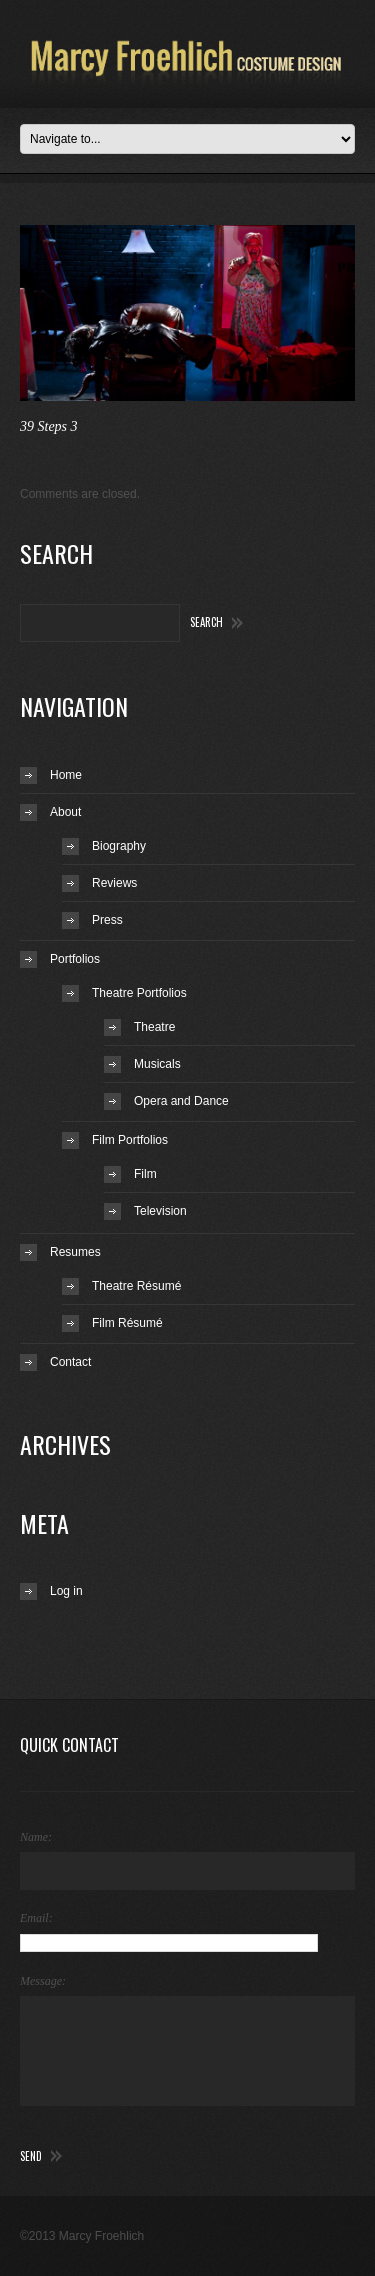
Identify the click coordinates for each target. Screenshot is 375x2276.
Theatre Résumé (136, 1286)
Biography (119, 846)
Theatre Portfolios (139, 993)
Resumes (75, 1252)
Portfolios (75, 959)
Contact (70, 1362)
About (65, 812)
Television (160, 1211)
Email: (36, 1918)
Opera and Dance (181, 1101)
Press (107, 920)
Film (145, 1174)
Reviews (114, 883)
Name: (36, 1837)
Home (66, 775)
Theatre (154, 1027)
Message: (43, 1981)
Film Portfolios (130, 1140)
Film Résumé (127, 1323)
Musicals (157, 1064)
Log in (66, 1591)
